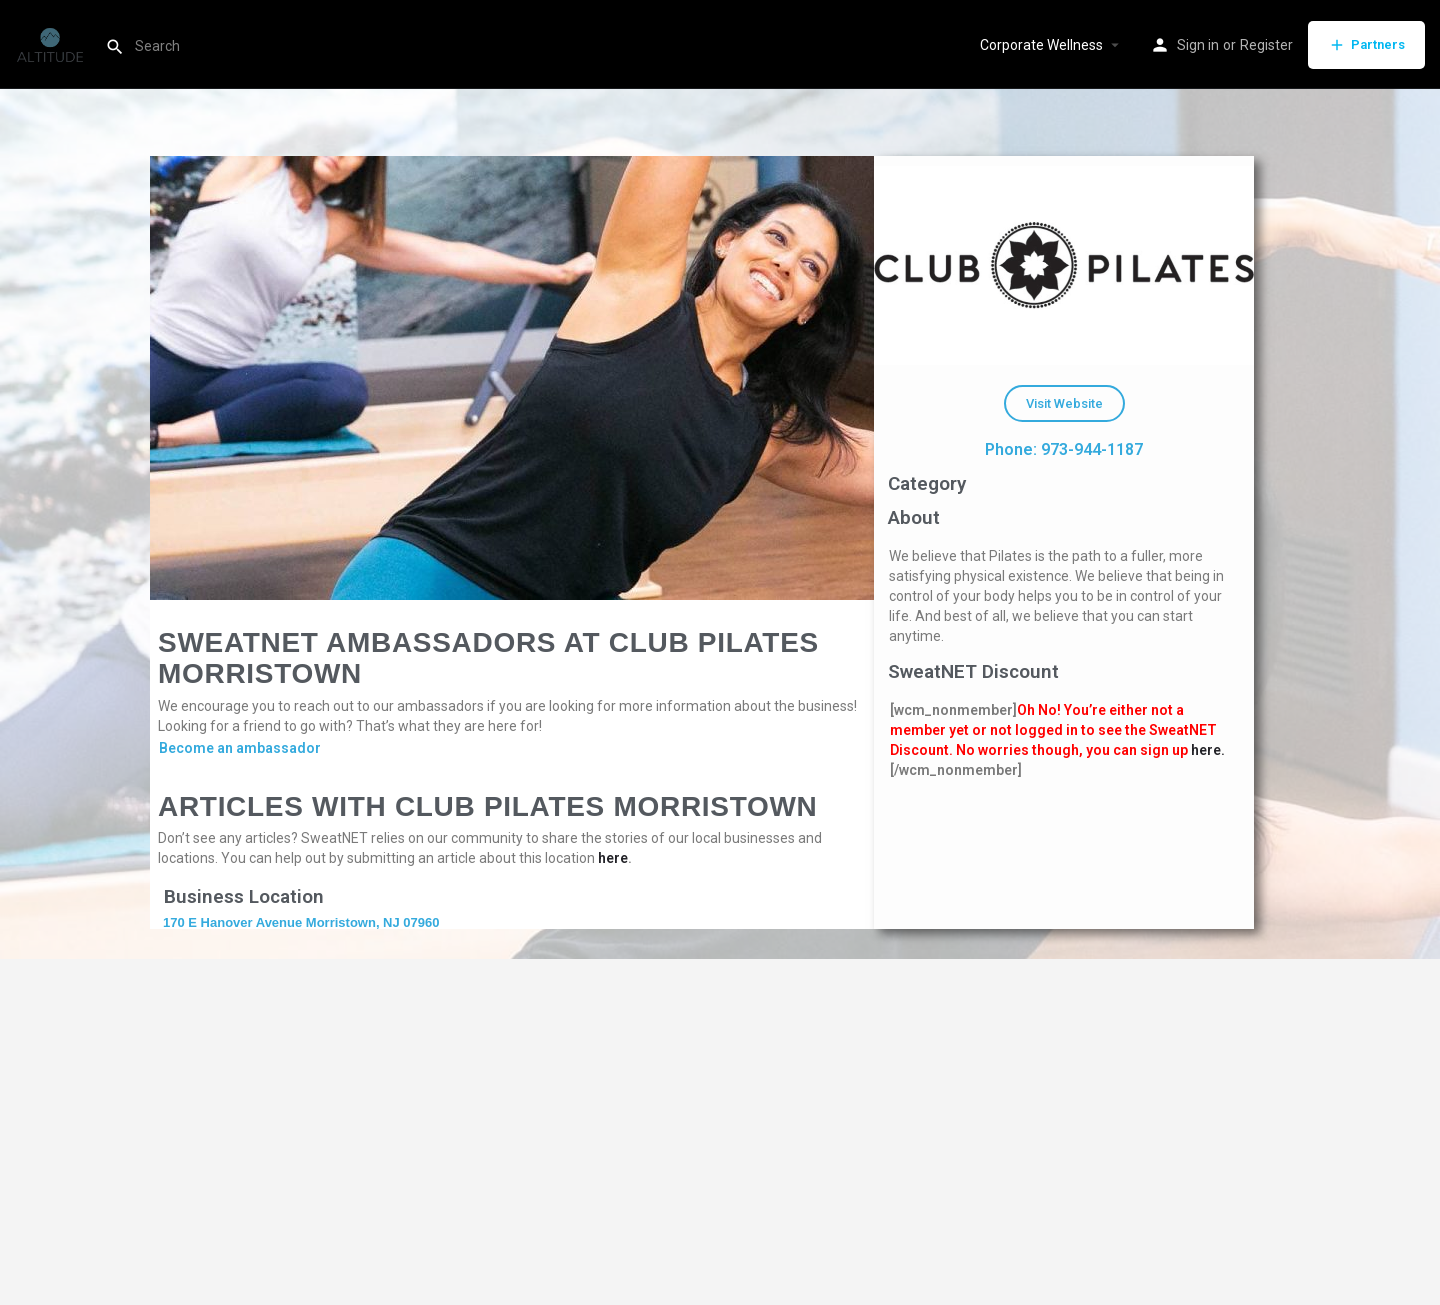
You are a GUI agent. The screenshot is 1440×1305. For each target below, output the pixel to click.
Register (1266, 45)
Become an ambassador (240, 748)
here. (1208, 750)
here (613, 858)
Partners (1366, 45)
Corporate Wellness (1041, 45)
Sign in (1198, 45)
